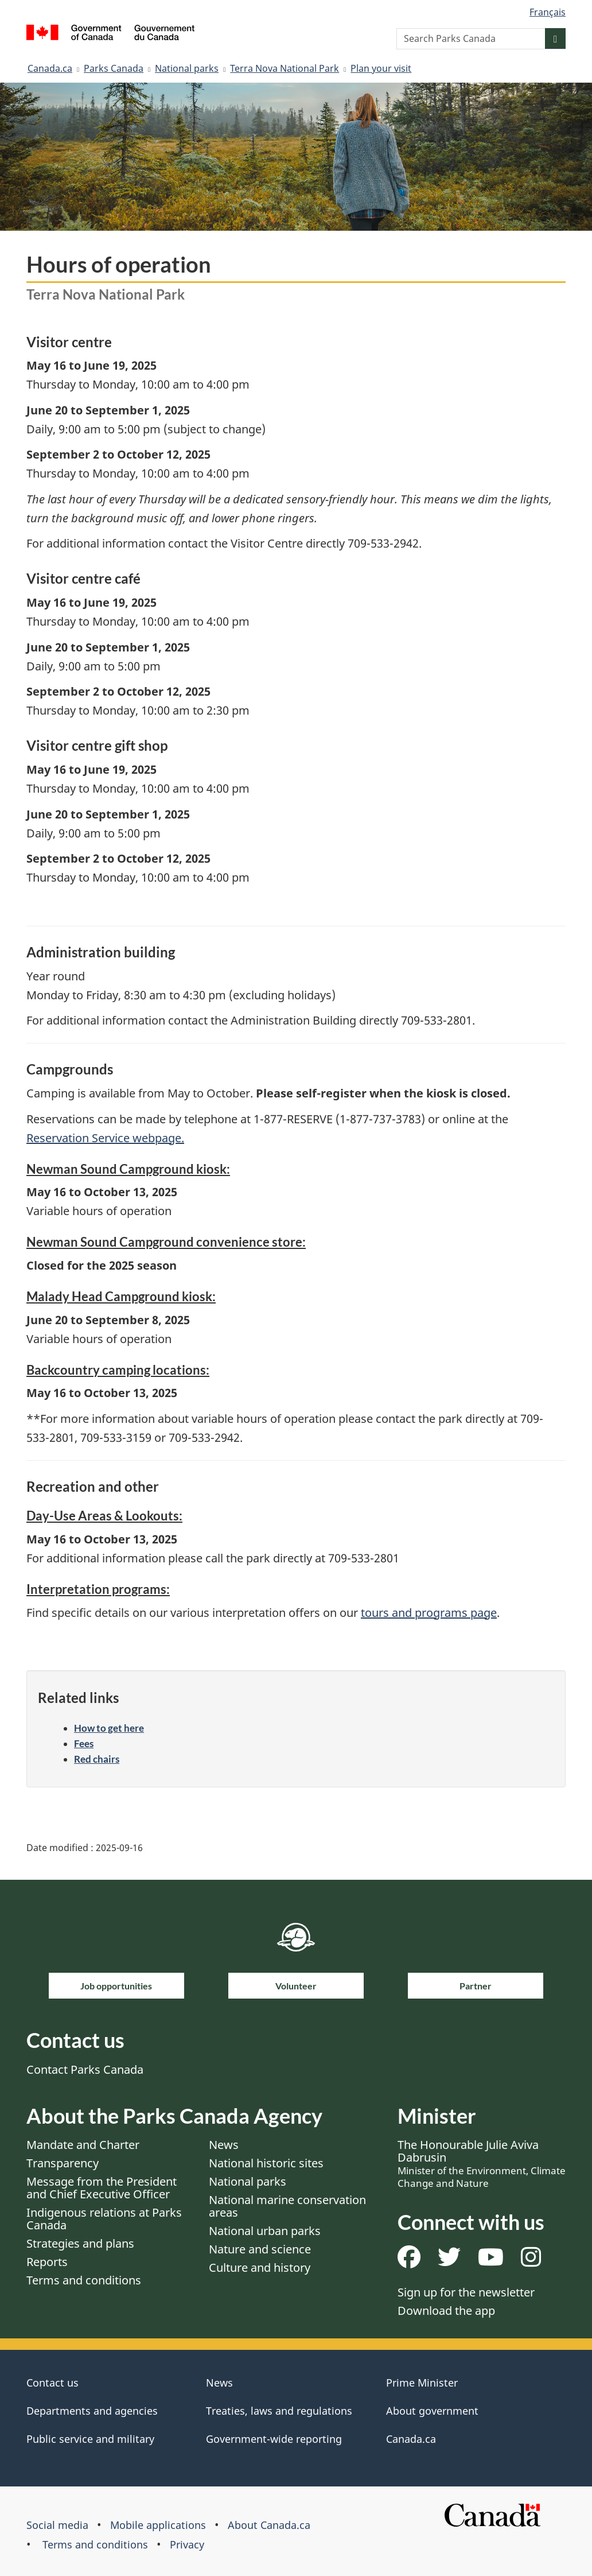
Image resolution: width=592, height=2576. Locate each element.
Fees (84, 1743)
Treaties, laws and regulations (279, 2411)
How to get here (109, 1728)
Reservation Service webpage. (105, 1138)
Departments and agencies (92, 2411)
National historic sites (266, 2163)
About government (432, 2411)
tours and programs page (429, 1612)
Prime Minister (422, 2382)
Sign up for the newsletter (466, 2292)
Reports (47, 2261)
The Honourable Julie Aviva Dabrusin (482, 2163)
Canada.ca (50, 68)
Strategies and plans (80, 2243)
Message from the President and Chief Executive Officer (101, 2188)
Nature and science (260, 2249)
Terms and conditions (83, 2280)
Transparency (62, 2163)
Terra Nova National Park (284, 68)
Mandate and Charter (82, 2144)
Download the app (446, 2310)
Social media (57, 2525)
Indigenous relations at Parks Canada (104, 2219)
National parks (187, 68)
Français (547, 12)
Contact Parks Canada (84, 2069)
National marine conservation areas (287, 2206)
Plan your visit (380, 68)
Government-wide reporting (274, 2439)
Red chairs (96, 1759)
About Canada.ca (269, 2525)
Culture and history (259, 2267)
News (224, 2144)
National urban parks (265, 2231)
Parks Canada (113, 68)
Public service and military (90, 2439)
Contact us (52, 2382)
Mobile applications (158, 2525)
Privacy (187, 2544)
